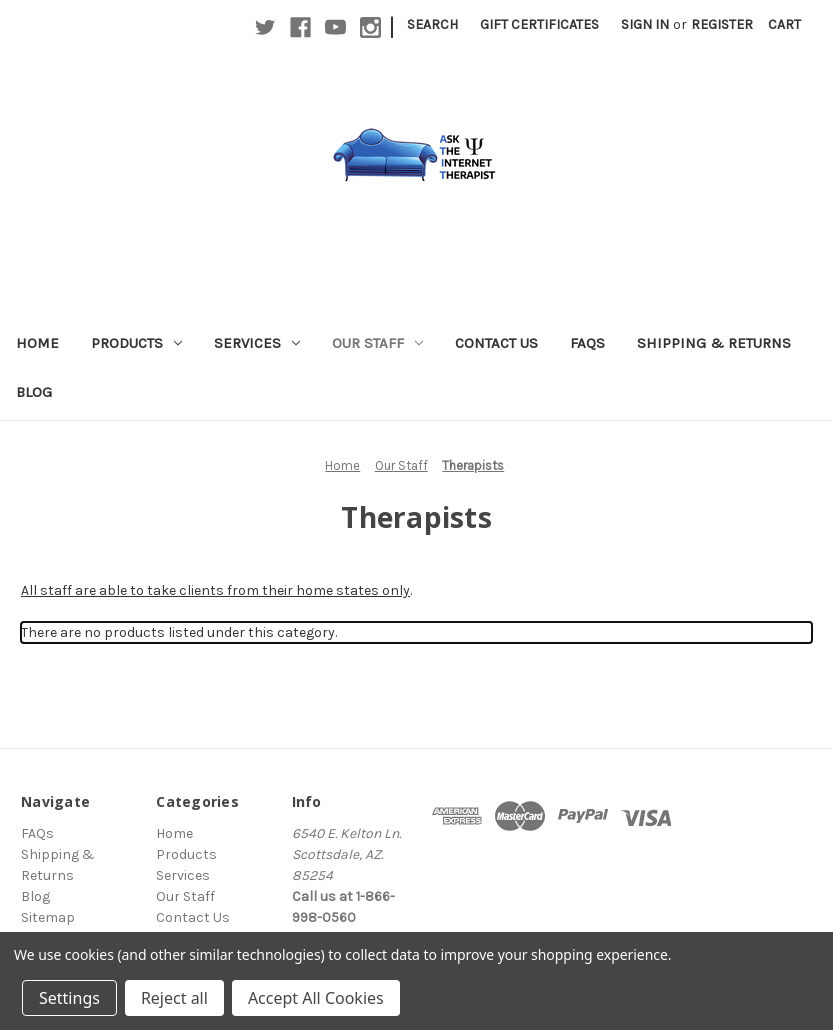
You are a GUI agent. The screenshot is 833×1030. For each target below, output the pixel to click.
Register (722, 24)
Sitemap (48, 917)
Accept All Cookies (316, 998)
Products (136, 343)
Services (257, 343)
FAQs (587, 343)
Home (37, 343)
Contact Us (496, 343)
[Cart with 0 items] (784, 24)
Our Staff (377, 343)
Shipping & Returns (714, 343)
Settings (69, 998)
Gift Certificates (539, 24)
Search (432, 24)
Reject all (174, 998)
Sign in (645, 24)
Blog (34, 392)
